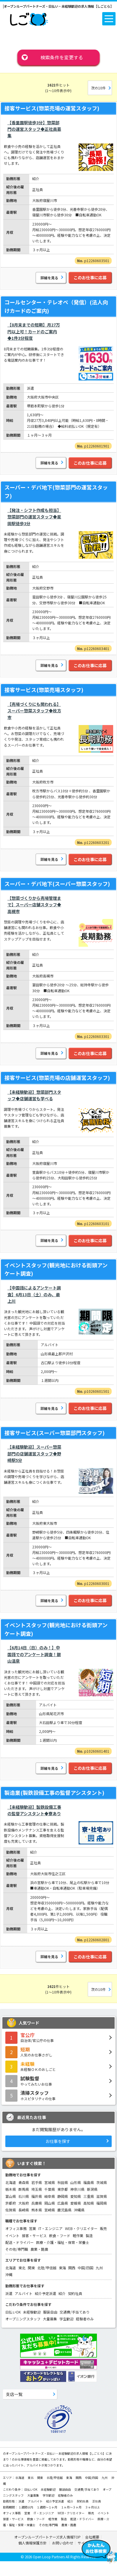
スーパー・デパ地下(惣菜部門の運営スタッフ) (56, 491)
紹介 (62, 2293)
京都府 (10, 2203)
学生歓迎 (66, 2318)
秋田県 (62, 2182)
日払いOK (13, 2311)
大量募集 (50, 2318)
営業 (32, 2228)
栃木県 (10, 2189)
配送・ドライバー (19, 2242)
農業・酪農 (39, 2249)
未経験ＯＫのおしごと (58, 2066)
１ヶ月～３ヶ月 (71, 2507)
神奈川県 (77, 2189)
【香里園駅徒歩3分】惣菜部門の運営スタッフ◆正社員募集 (34, 129)
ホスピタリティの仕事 (58, 2095)
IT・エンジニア (50, 2228)
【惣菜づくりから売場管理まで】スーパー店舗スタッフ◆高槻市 (34, 904)
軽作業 (78, 2235)
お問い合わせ (62, 2542)
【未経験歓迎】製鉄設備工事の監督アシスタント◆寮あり (34, 1810)
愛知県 (75, 2196)
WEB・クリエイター (81, 2228)
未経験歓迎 (32, 2311)
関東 (31, 2267)
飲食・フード (59, 2235)
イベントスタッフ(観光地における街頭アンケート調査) (56, 1269)
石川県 (23, 2196)
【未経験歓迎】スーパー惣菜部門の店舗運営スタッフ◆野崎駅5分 (34, 1453)
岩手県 (36, 2182)
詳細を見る (49, 277)
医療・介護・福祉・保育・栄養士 (62, 2242)
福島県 (88, 2182)
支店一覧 (14, 2394)
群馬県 (23, 2189)
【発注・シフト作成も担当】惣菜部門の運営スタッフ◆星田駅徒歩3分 (34, 516)
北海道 (10, 2182)
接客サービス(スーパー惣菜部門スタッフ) (54, 1432)
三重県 (88, 2196)
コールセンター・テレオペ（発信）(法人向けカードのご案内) (56, 306)
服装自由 (50, 2311)
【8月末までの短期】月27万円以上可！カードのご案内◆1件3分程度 (33, 331)
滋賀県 (101, 2196)
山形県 (75, 2182)
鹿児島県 (64, 2209)
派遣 (8, 2293)
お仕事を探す (58, 2141)
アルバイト (23, 2293)
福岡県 (101, 2203)
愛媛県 (75, 2203)
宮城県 (49, 2182)
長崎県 (23, 2209)
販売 (103, 2228)
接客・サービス (34, 2235)
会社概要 (92, 2536)
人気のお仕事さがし (58, 2051)
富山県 (10, 2196)
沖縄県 (79, 2209)
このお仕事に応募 (90, 277)
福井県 (36, 2196)
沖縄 (8, 2274)
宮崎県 (49, 2209)
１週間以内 (26, 2507)
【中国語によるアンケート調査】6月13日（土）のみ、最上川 (34, 1294)
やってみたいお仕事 (58, 2080)
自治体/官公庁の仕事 (58, 2037)
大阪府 (23, 2203)
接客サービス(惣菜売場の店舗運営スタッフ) (57, 1077)
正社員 (96, 2501)
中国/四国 (85, 2267)
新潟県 (92, 2189)
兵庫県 (36, 2203)
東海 (62, 2267)
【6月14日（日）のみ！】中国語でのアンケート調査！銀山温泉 (34, 1654)
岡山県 (49, 2203)
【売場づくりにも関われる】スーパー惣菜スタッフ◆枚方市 (34, 710)
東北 (21, 2267)
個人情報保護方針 (33, 2542)
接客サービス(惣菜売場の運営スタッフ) (51, 108)
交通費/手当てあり (75, 2311)
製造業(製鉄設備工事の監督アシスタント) (54, 1792)
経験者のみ (85, 2318)
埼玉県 (36, 2189)
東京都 (62, 2189)
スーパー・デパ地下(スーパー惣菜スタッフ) (57, 883)
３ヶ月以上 (92, 2507)
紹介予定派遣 (45, 2293)
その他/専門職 (16, 2249)
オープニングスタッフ (22, 2318)
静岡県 (62, 2196)
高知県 (88, 2203)
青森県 (23, 2182)
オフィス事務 (16, 2228)
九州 (99, 2267)
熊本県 (36, 2209)
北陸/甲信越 (46, 2267)
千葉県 (49, 2189)
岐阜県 (49, 2196)
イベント (12, 2235)
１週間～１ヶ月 (47, 2507)
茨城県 (101, 2182)
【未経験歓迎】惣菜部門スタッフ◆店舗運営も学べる (34, 1095)
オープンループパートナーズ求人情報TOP (47, 2536)
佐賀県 (10, 2209)
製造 (89, 2235)
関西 (71, 2267)
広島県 (62, 2203)
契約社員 (75, 2293)
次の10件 (98, 87)
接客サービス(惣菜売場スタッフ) (43, 689)
